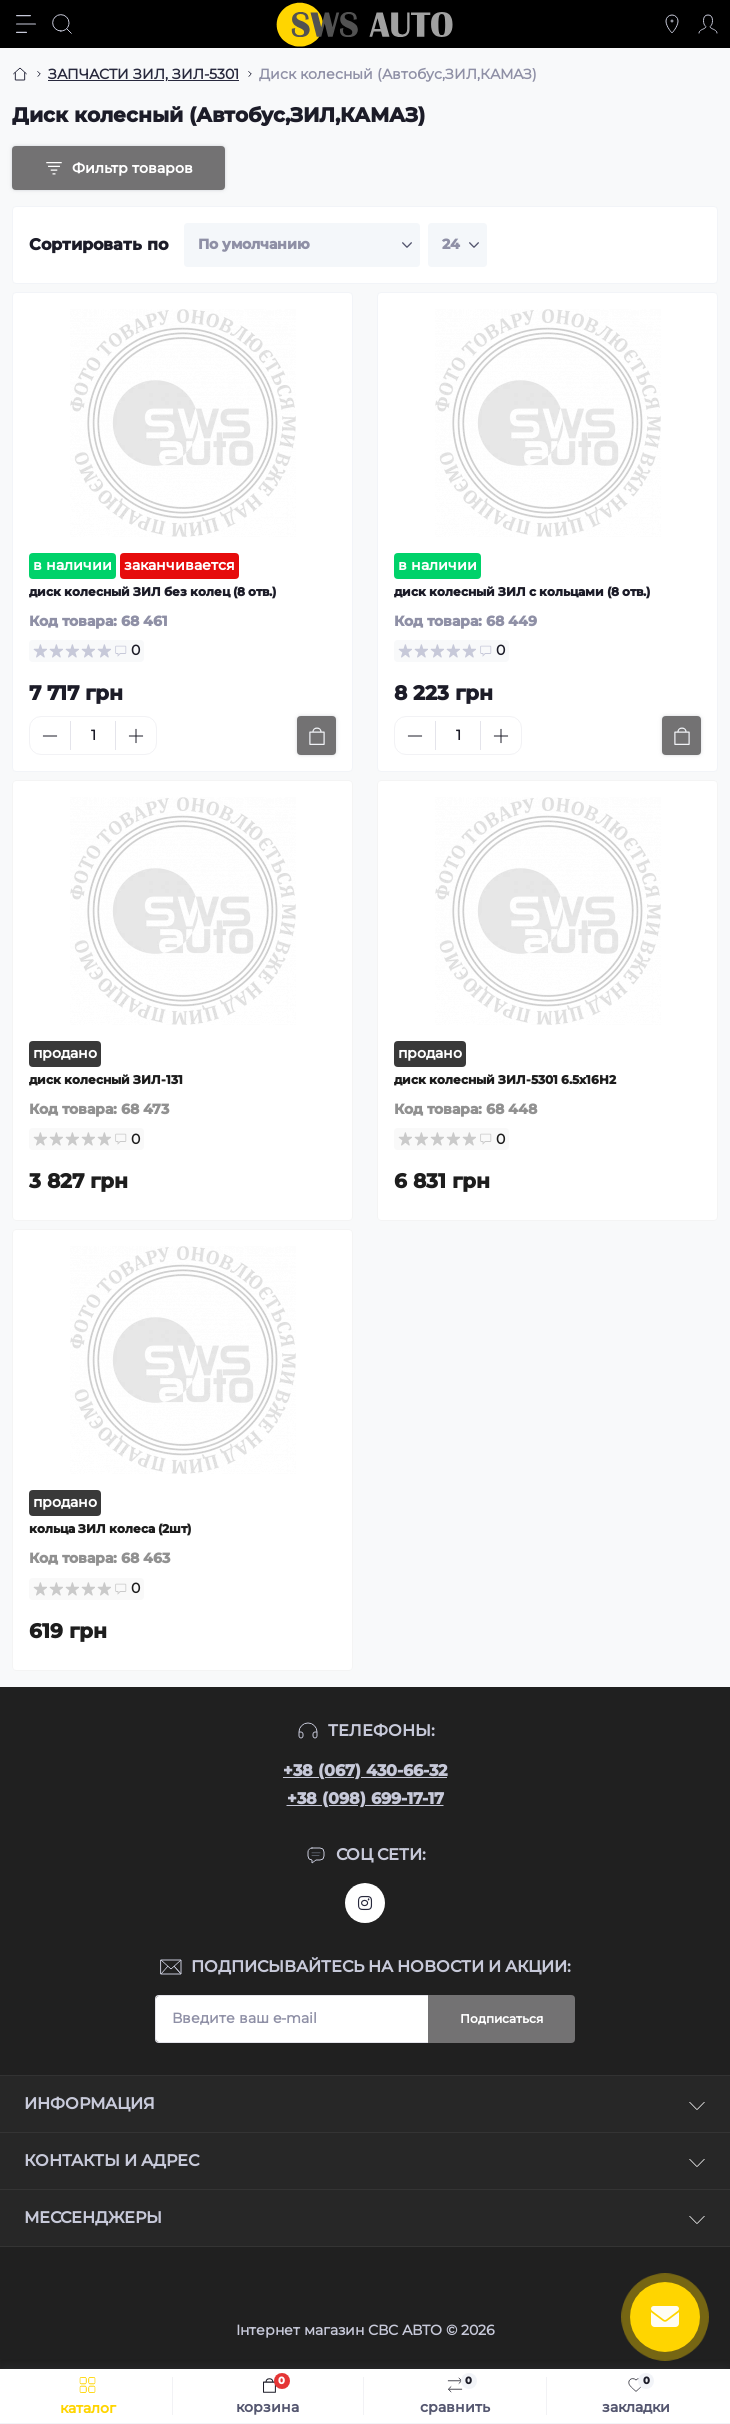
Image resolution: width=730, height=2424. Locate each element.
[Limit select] (457, 245)
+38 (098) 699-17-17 (365, 1798)
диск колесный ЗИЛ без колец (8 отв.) (152, 591)
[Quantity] (93, 735)
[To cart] (316, 735)
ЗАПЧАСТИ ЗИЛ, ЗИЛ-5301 (143, 74)
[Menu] (26, 24)
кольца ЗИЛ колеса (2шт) (110, 1528)
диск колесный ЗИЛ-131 (106, 1079)
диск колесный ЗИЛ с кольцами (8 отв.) (522, 591)
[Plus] (136, 736)
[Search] (62, 24)
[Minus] (50, 736)
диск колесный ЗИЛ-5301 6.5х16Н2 (505, 1079)
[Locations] (672, 24)
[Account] (708, 24)
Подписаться (501, 2018)
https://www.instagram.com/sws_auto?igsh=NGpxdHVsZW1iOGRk (365, 1903)
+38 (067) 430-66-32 (365, 1770)
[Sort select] (302, 245)
